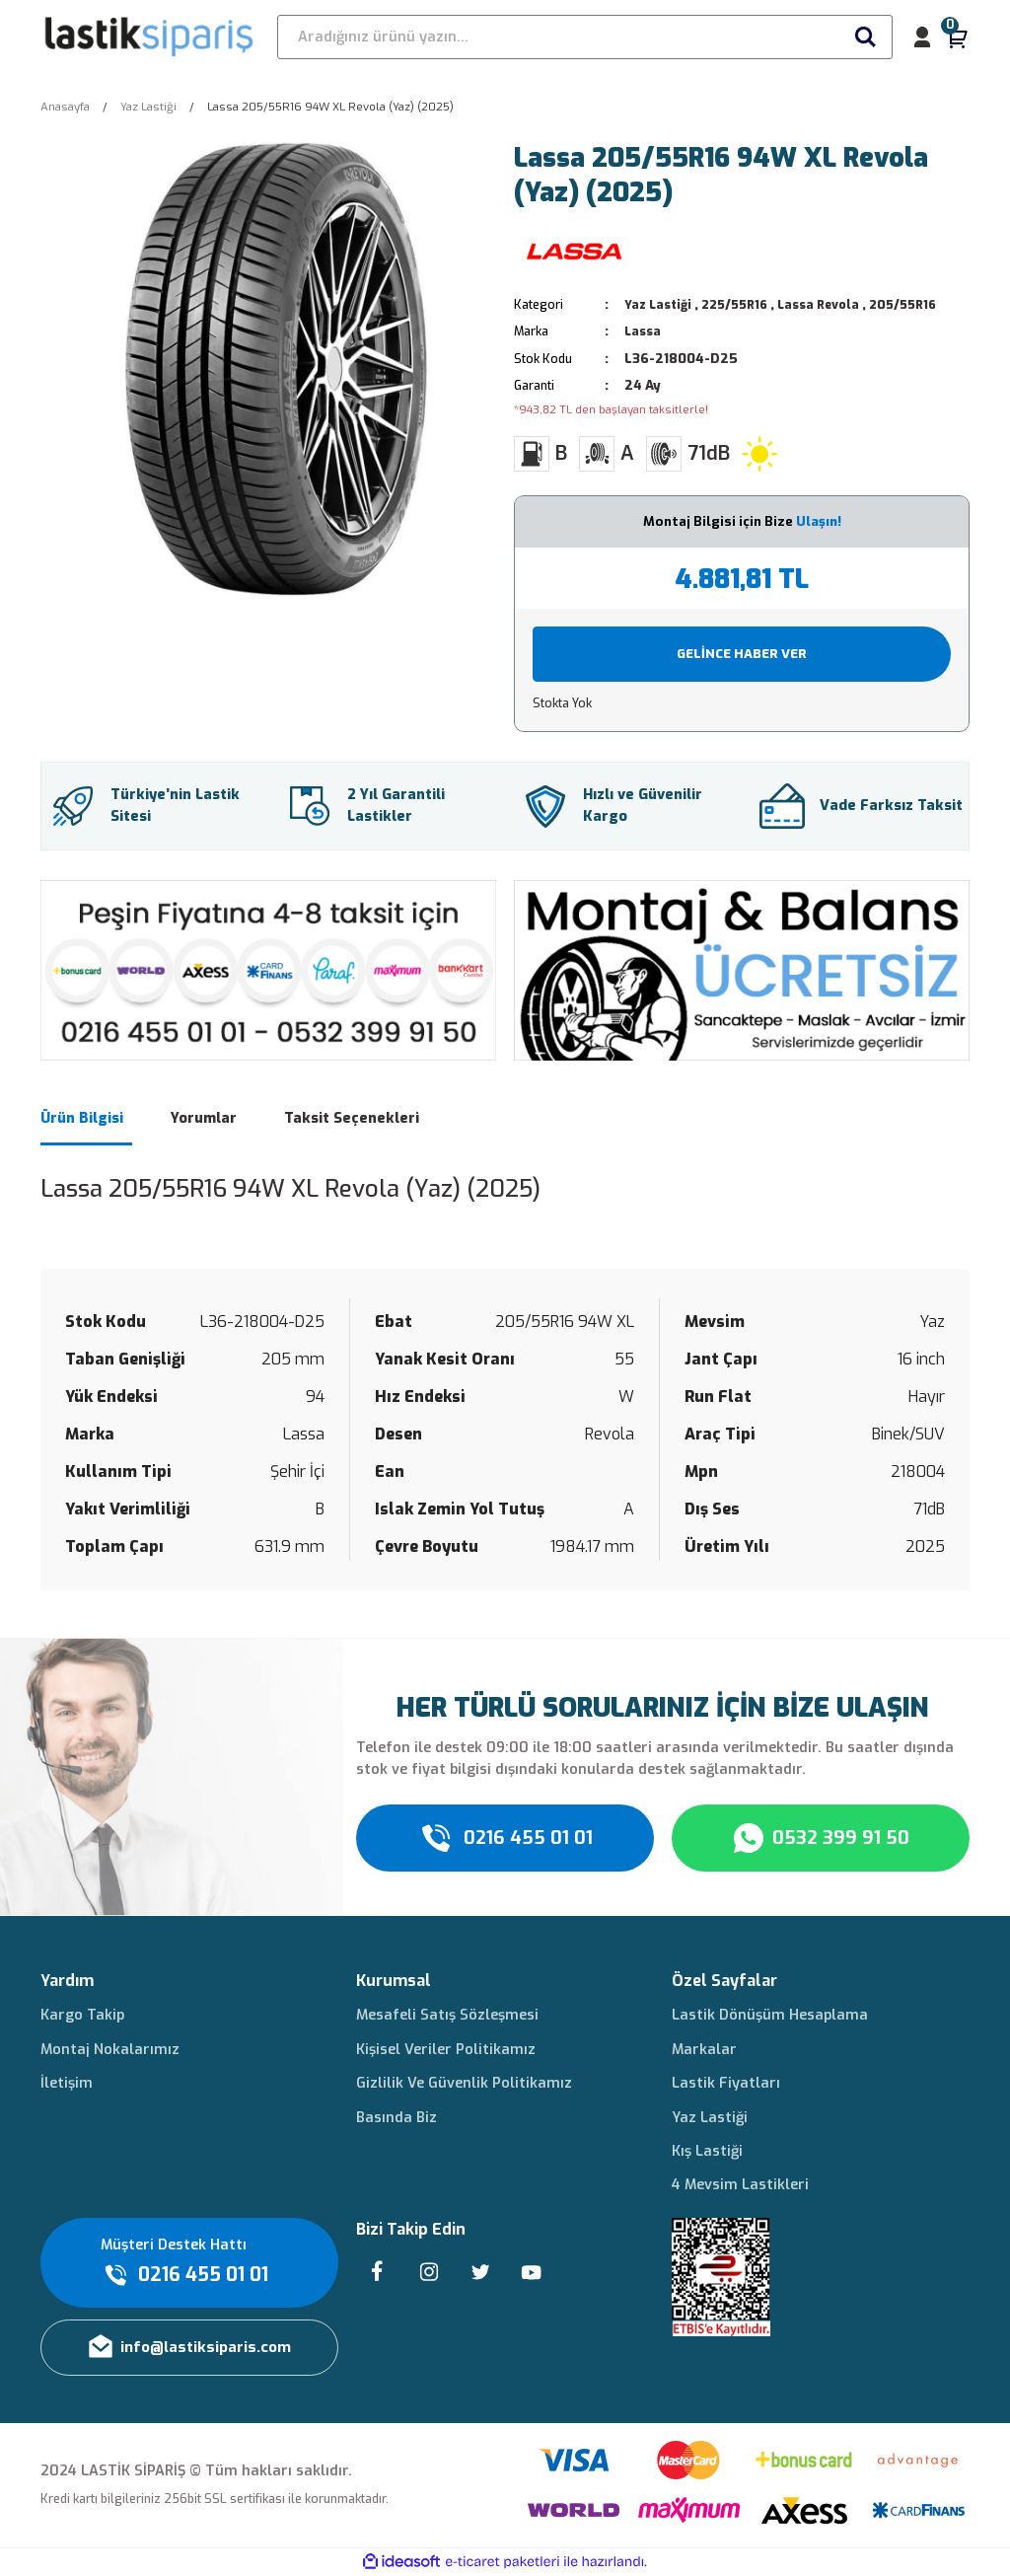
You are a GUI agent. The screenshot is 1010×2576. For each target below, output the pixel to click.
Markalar (704, 2049)
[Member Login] (922, 37)
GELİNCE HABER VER (742, 653)
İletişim (66, 2083)
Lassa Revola (833, 304)
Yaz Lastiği (660, 304)
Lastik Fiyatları (726, 2083)
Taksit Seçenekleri (351, 1118)
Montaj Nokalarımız (110, 2049)
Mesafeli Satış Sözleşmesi (447, 2015)
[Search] (585, 37)
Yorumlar (204, 1118)
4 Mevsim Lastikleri (740, 2184)
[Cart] (958, 37)
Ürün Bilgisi (81, 1118)
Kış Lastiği (707, 2151)
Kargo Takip (82, 2015)
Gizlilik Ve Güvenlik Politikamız (464, 2083)
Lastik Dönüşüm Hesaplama (770, 2015)
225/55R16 (742, 304)
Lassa (644, 331)
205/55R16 (924, 304)
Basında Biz (396, 2117)
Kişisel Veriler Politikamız (446, 2049)
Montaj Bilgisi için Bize (742, 521)
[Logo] (149, 36)
